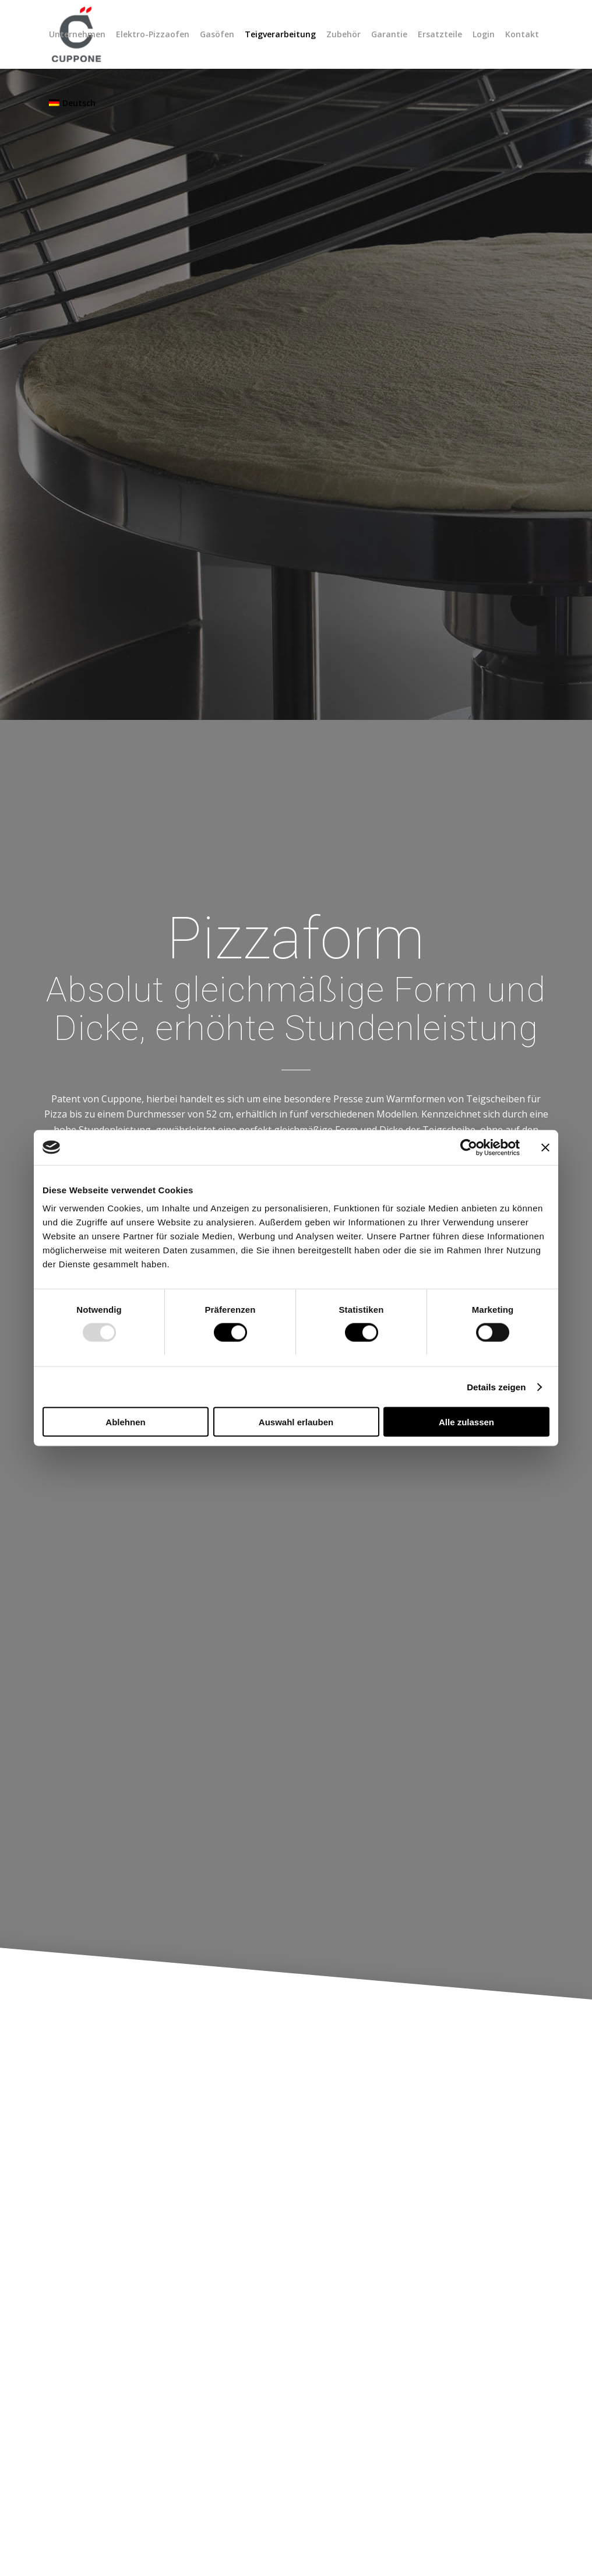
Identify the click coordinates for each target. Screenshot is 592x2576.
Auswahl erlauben (296, 1422)
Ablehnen (125, 1422)
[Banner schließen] (545, 1147)
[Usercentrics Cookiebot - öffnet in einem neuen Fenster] (469, 1147)
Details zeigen (496, 1386)
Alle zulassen (466, 1422)
